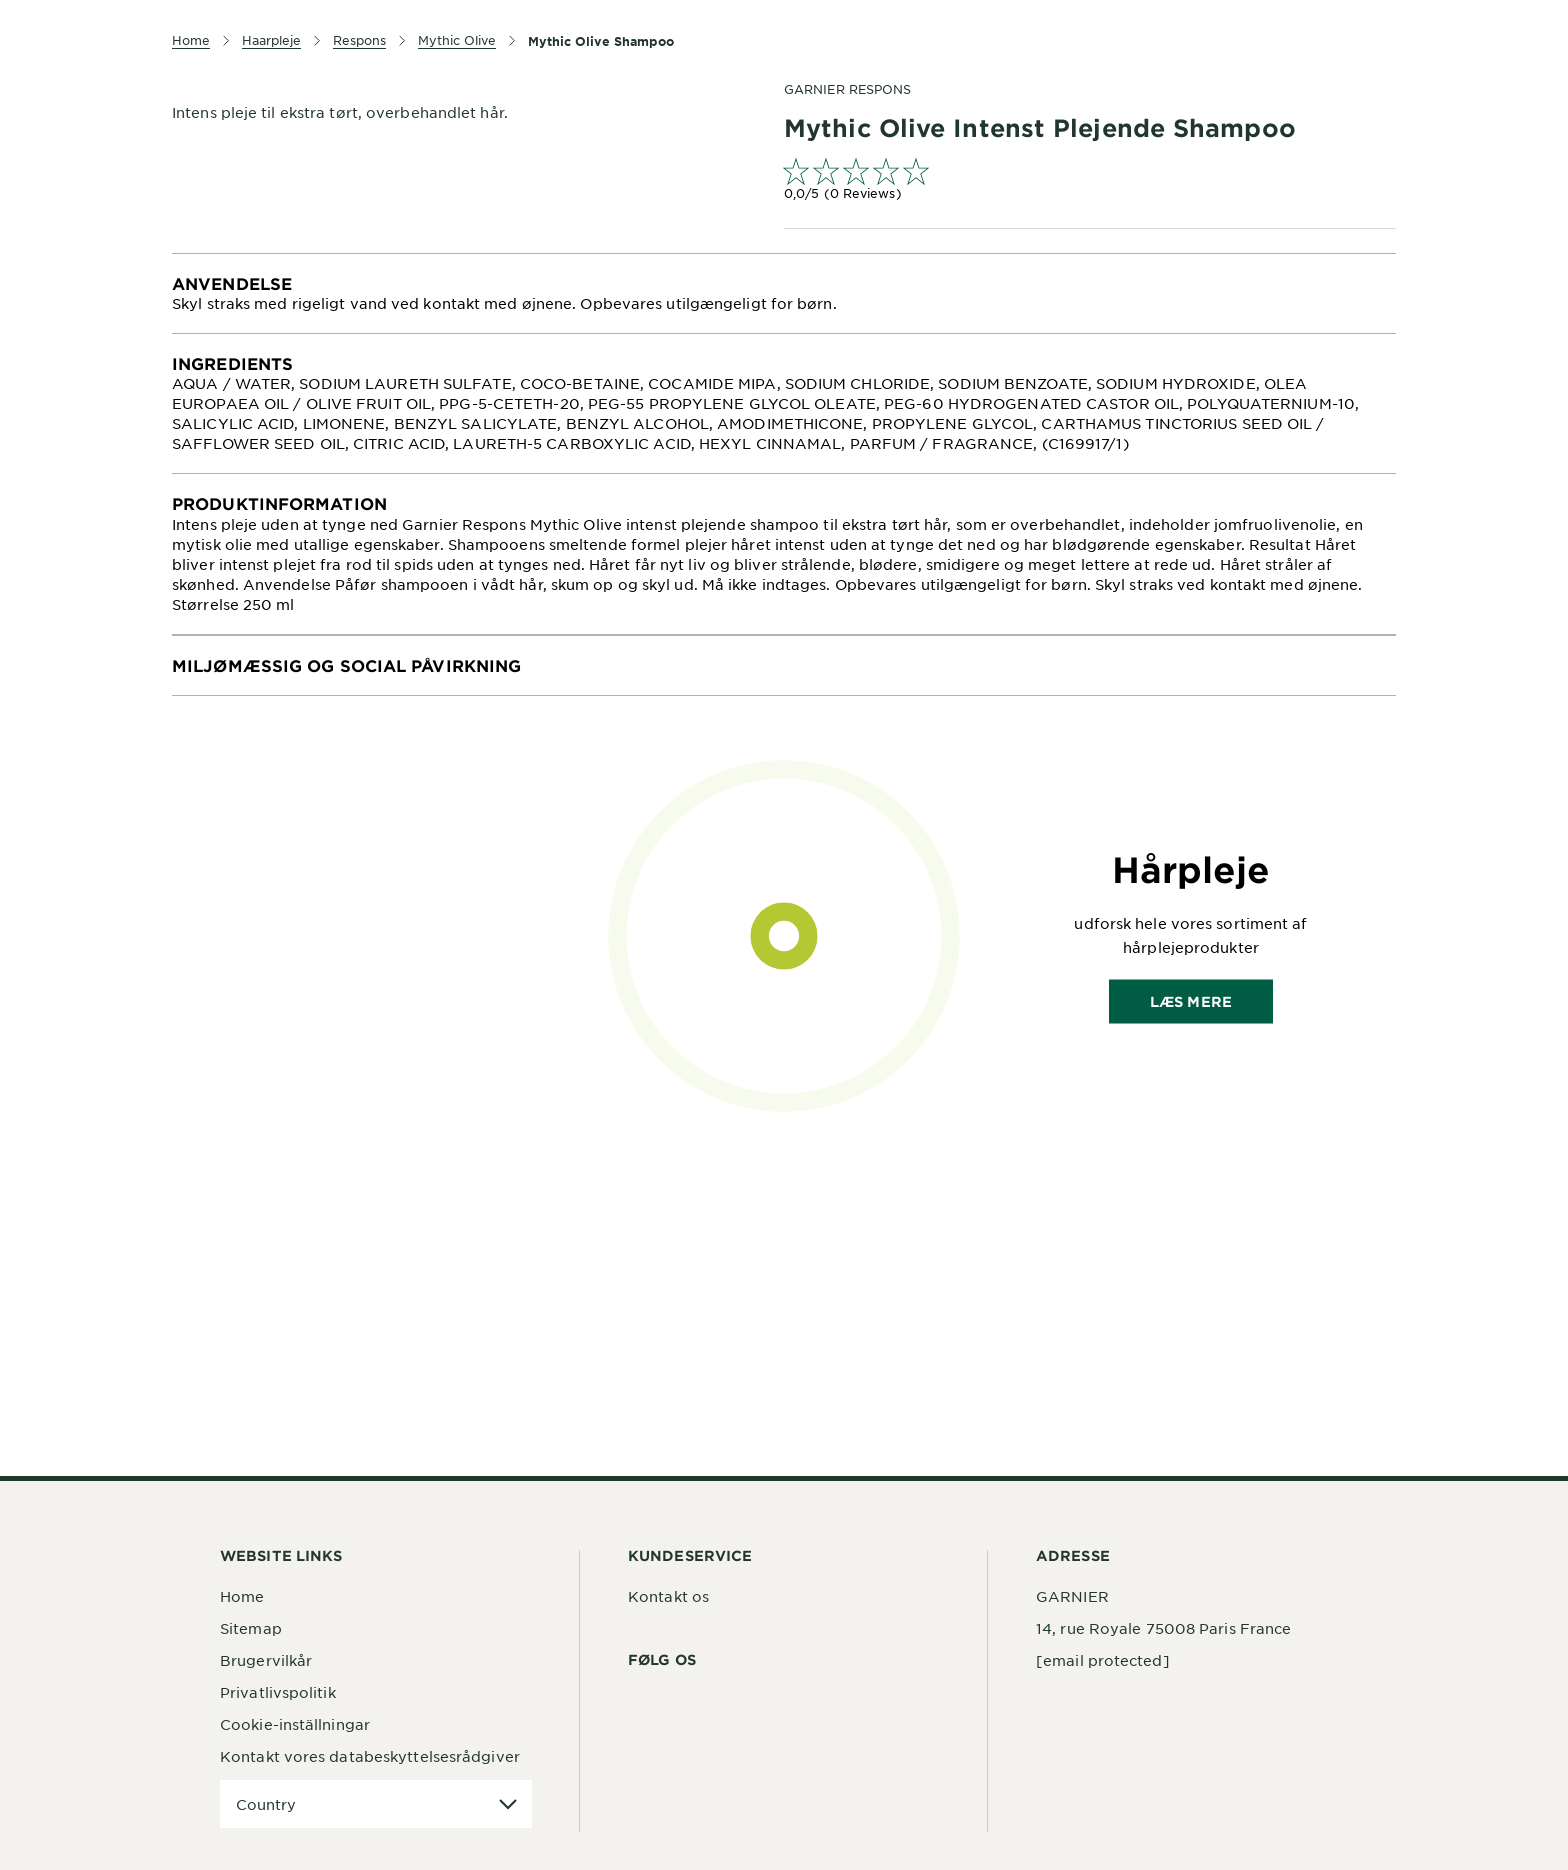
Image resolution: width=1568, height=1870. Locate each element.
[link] (1090, 181)
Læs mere (1191, 1000)
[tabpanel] (784, 293)
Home (242, 1596)
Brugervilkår (266, 1660)
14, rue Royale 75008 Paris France (1163, 1628)
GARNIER (1072, 1596)
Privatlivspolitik (278, 1692)
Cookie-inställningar (295, 1724)
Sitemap (251, 1628)
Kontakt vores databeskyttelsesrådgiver (370, 1756)
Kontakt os (668, 1596)
